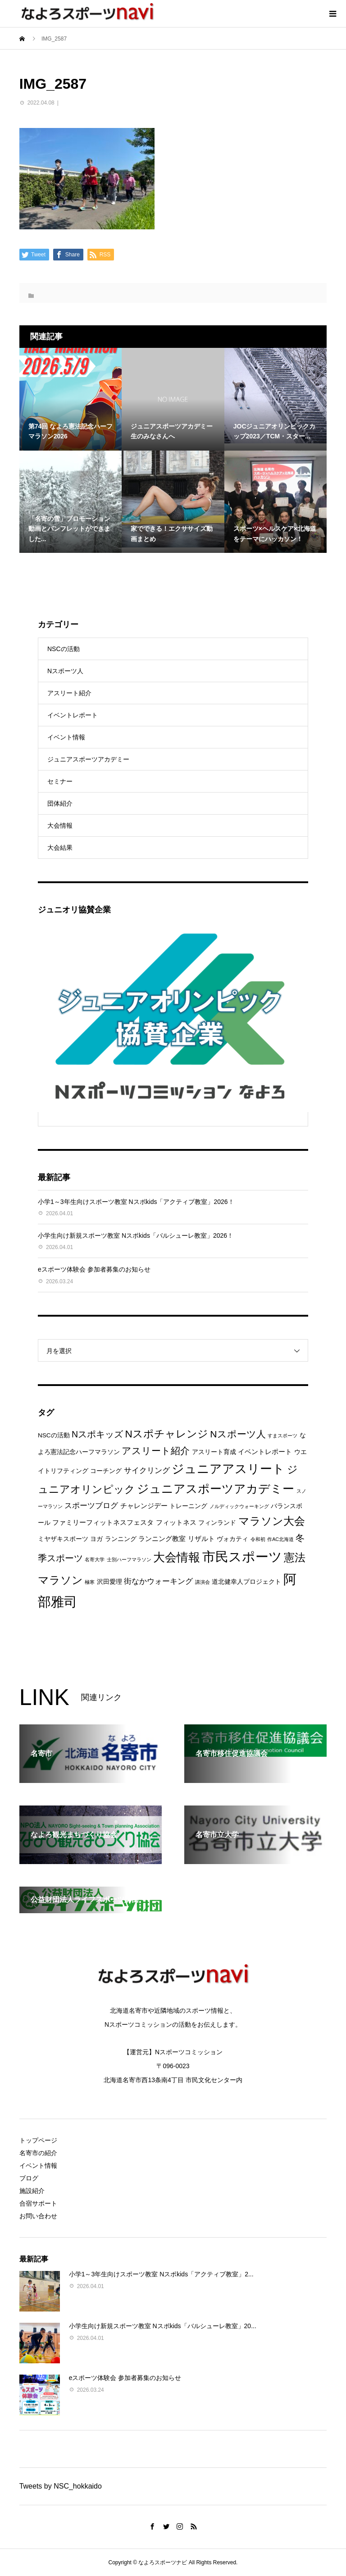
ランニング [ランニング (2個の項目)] (121, 1539)
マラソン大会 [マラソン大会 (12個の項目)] (271, 1521)
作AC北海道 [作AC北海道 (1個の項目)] (280, 1539)
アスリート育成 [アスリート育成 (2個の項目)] (214, 1452)
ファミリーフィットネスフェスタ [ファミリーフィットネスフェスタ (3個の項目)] (103, 1522)
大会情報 (60, 825)
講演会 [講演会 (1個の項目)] (202, 1582)
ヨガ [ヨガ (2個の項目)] (96, 1539)
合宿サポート (38, 2203)
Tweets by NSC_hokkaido (60, 2486)
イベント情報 (66, 737)
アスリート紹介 (69, 693)
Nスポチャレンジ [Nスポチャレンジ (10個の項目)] (166, 1434)
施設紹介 (32, 2190)
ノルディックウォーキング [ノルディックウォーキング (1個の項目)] (239, 1506)
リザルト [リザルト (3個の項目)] (201, 1538)
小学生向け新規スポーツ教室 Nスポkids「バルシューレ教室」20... (162, 2326)
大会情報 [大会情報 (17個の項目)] (176, 1557)
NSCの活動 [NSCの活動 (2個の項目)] (54, 1435)
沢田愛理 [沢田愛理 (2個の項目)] (109, 1581)
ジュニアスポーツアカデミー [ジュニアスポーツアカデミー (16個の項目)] (215, 1488)
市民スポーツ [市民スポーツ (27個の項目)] (242, 1557)
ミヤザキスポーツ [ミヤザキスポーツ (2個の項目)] (63, 1539)
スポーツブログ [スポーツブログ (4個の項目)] (91, 1505)
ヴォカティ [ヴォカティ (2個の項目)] (232, 1539)
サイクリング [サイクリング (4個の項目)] (147, 1470)
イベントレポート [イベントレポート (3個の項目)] (265, 1451)
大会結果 (60, 847)
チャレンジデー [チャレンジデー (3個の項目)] (144, 1505)
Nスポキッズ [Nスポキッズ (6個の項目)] (97, 1434)
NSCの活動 (63, 648)
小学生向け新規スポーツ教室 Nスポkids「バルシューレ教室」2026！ (135, 1235)
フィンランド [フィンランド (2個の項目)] (217, 1522)
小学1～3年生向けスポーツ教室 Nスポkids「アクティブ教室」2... (161, 2274)
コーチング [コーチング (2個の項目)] (106, 1471)
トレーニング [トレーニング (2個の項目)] (188, 1506)
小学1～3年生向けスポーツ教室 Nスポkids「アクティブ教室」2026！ (136, 1201)
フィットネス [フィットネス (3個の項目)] (176, 1522)
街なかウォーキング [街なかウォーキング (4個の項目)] (158, 1581)
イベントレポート (72, 715)
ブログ (28, 2178)
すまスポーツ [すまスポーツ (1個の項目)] (282, 1435)
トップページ (38, 2140)
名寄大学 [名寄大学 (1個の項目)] (95, 1559)
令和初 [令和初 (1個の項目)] (257, 1539)
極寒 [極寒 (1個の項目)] (90, 1582)
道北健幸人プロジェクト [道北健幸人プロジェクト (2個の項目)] (246, 1581)
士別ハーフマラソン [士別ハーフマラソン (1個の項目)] (129, 1559)
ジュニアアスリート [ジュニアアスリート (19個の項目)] (228, 1469)
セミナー (60, 781)
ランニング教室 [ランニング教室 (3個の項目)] (162, 1538)
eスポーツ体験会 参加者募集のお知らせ (94, 1269)
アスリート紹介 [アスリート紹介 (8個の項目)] (156, 1450)
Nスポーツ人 (65, 671)
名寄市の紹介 (38, 2153)
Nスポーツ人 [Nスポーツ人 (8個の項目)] (237, 1434)
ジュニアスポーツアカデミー (88, 759)
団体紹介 (60, 803)
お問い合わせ (38, 2216)
